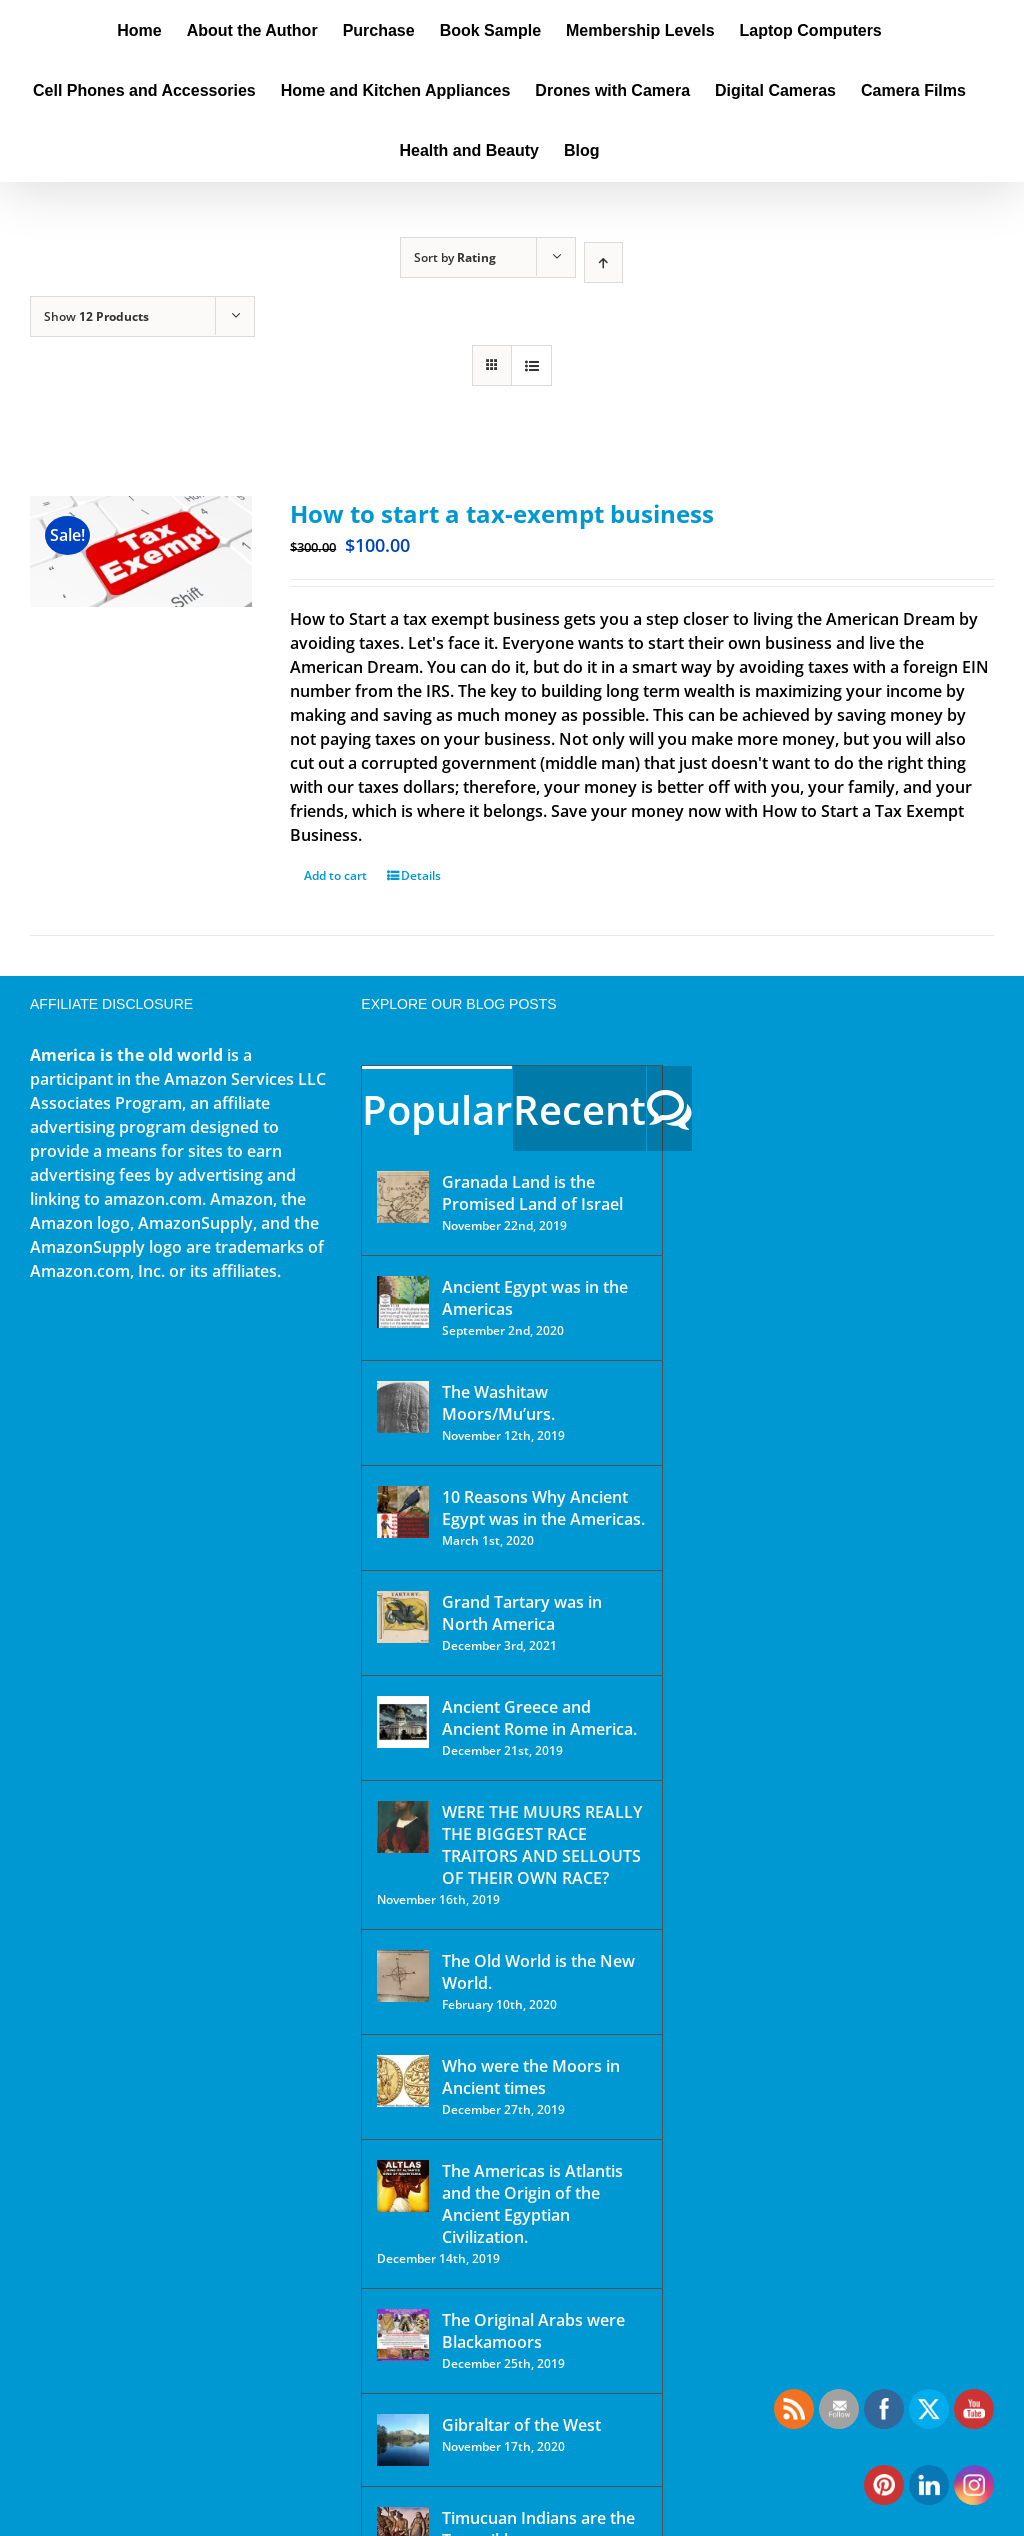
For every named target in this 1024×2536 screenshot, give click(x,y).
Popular (437, 1109)
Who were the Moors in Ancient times (531, 2077)
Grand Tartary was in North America (522, 1613)
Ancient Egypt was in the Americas (535, 1298)
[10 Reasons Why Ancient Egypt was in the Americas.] (403, 1512)
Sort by (455, 257)
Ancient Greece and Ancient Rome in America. (539, 1718)
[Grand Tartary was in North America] (403, 1617)
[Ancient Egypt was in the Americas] (403, 1302)
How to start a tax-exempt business (502, 513)
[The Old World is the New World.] (403, 1976)
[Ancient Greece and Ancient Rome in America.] (403, 1722)
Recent (579, 1109)
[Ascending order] (603, 262)
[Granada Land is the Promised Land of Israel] (403, 1197)
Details (421, 875)
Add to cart (335, 875)
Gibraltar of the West (521, 2425)
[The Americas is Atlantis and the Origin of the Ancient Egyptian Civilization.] (403, 2186)
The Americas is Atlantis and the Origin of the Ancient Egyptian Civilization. (532, 2204)
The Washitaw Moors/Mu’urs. (498, 1403)
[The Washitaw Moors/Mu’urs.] (403, 1407)
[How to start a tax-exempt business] (141, 551)
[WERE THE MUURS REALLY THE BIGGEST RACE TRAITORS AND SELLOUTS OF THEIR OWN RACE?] (403, 1827)
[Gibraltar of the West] (403, 2440)
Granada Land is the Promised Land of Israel (532, 1193)
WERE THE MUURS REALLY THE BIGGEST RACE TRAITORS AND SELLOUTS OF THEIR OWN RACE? (542, 1845)
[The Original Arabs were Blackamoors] (403, 2335)
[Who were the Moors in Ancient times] (403, 2081)
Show (96, 316)
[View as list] (531, 365)
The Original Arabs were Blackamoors (533, 2331)
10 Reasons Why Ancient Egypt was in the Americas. (543, 1508)
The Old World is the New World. (538, 1972)
